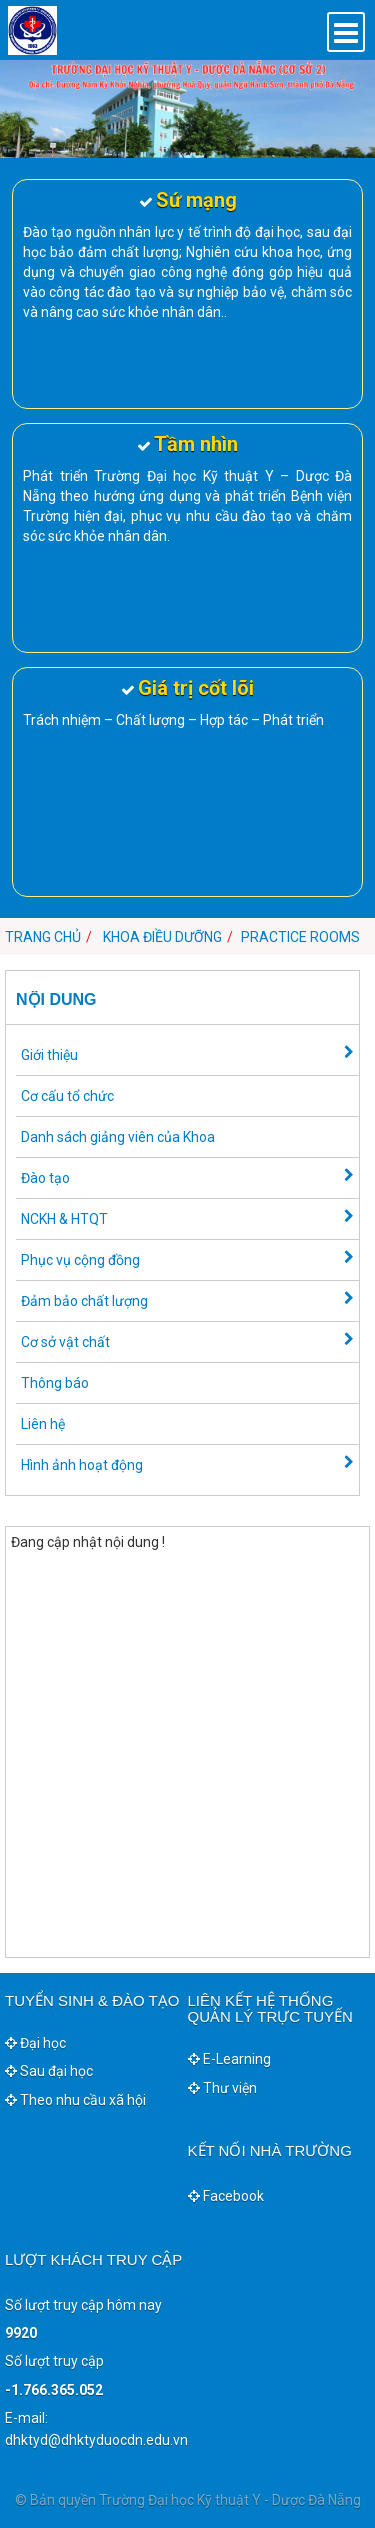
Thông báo (55, 1383)
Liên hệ (43, 1424)
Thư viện (222, 2088)
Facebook (226, 2196)
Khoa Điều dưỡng (162, 937)
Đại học (35, 2043)
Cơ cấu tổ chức (67, 1096)
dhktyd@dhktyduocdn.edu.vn (96, 2440)
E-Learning (229, 2059)
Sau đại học (49, 2071)
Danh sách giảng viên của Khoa (118, 1137)
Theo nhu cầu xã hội (75, 2100)
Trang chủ (43, 937)
